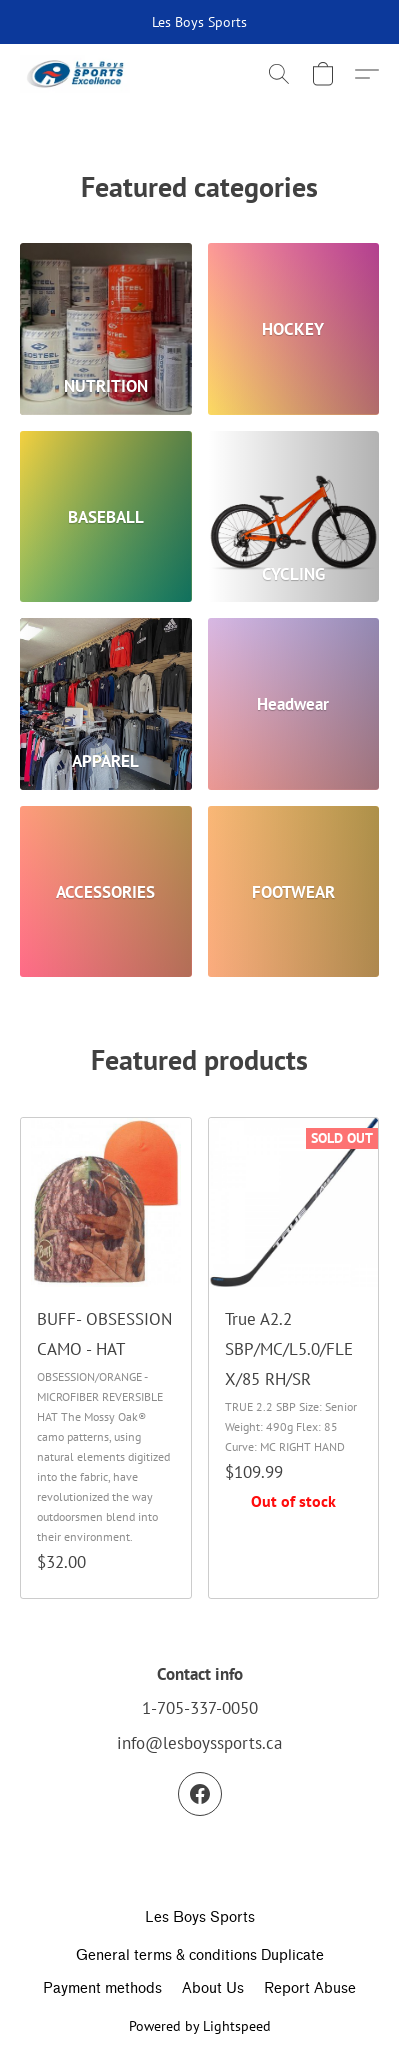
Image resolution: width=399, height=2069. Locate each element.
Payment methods (102, 1988)
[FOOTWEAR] (294, 892)
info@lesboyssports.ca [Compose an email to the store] (199, 1743)
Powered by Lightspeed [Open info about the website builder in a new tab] (200, 2026)
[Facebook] (200, 1794)
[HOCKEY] (294, 329)
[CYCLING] (294, 517)
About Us (213, 1988)
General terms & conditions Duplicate (200, 1955)
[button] (77, 74)
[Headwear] (294, 704)
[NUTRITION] (106, 329)
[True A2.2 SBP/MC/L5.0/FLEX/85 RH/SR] (294, 1358)
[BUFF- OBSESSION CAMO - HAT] (106, 1358)
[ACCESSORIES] (106, 892)
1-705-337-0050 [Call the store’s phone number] (200, 1708)
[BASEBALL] (106, 517)
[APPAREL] (106, 704)
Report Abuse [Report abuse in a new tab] (310, 1988)
